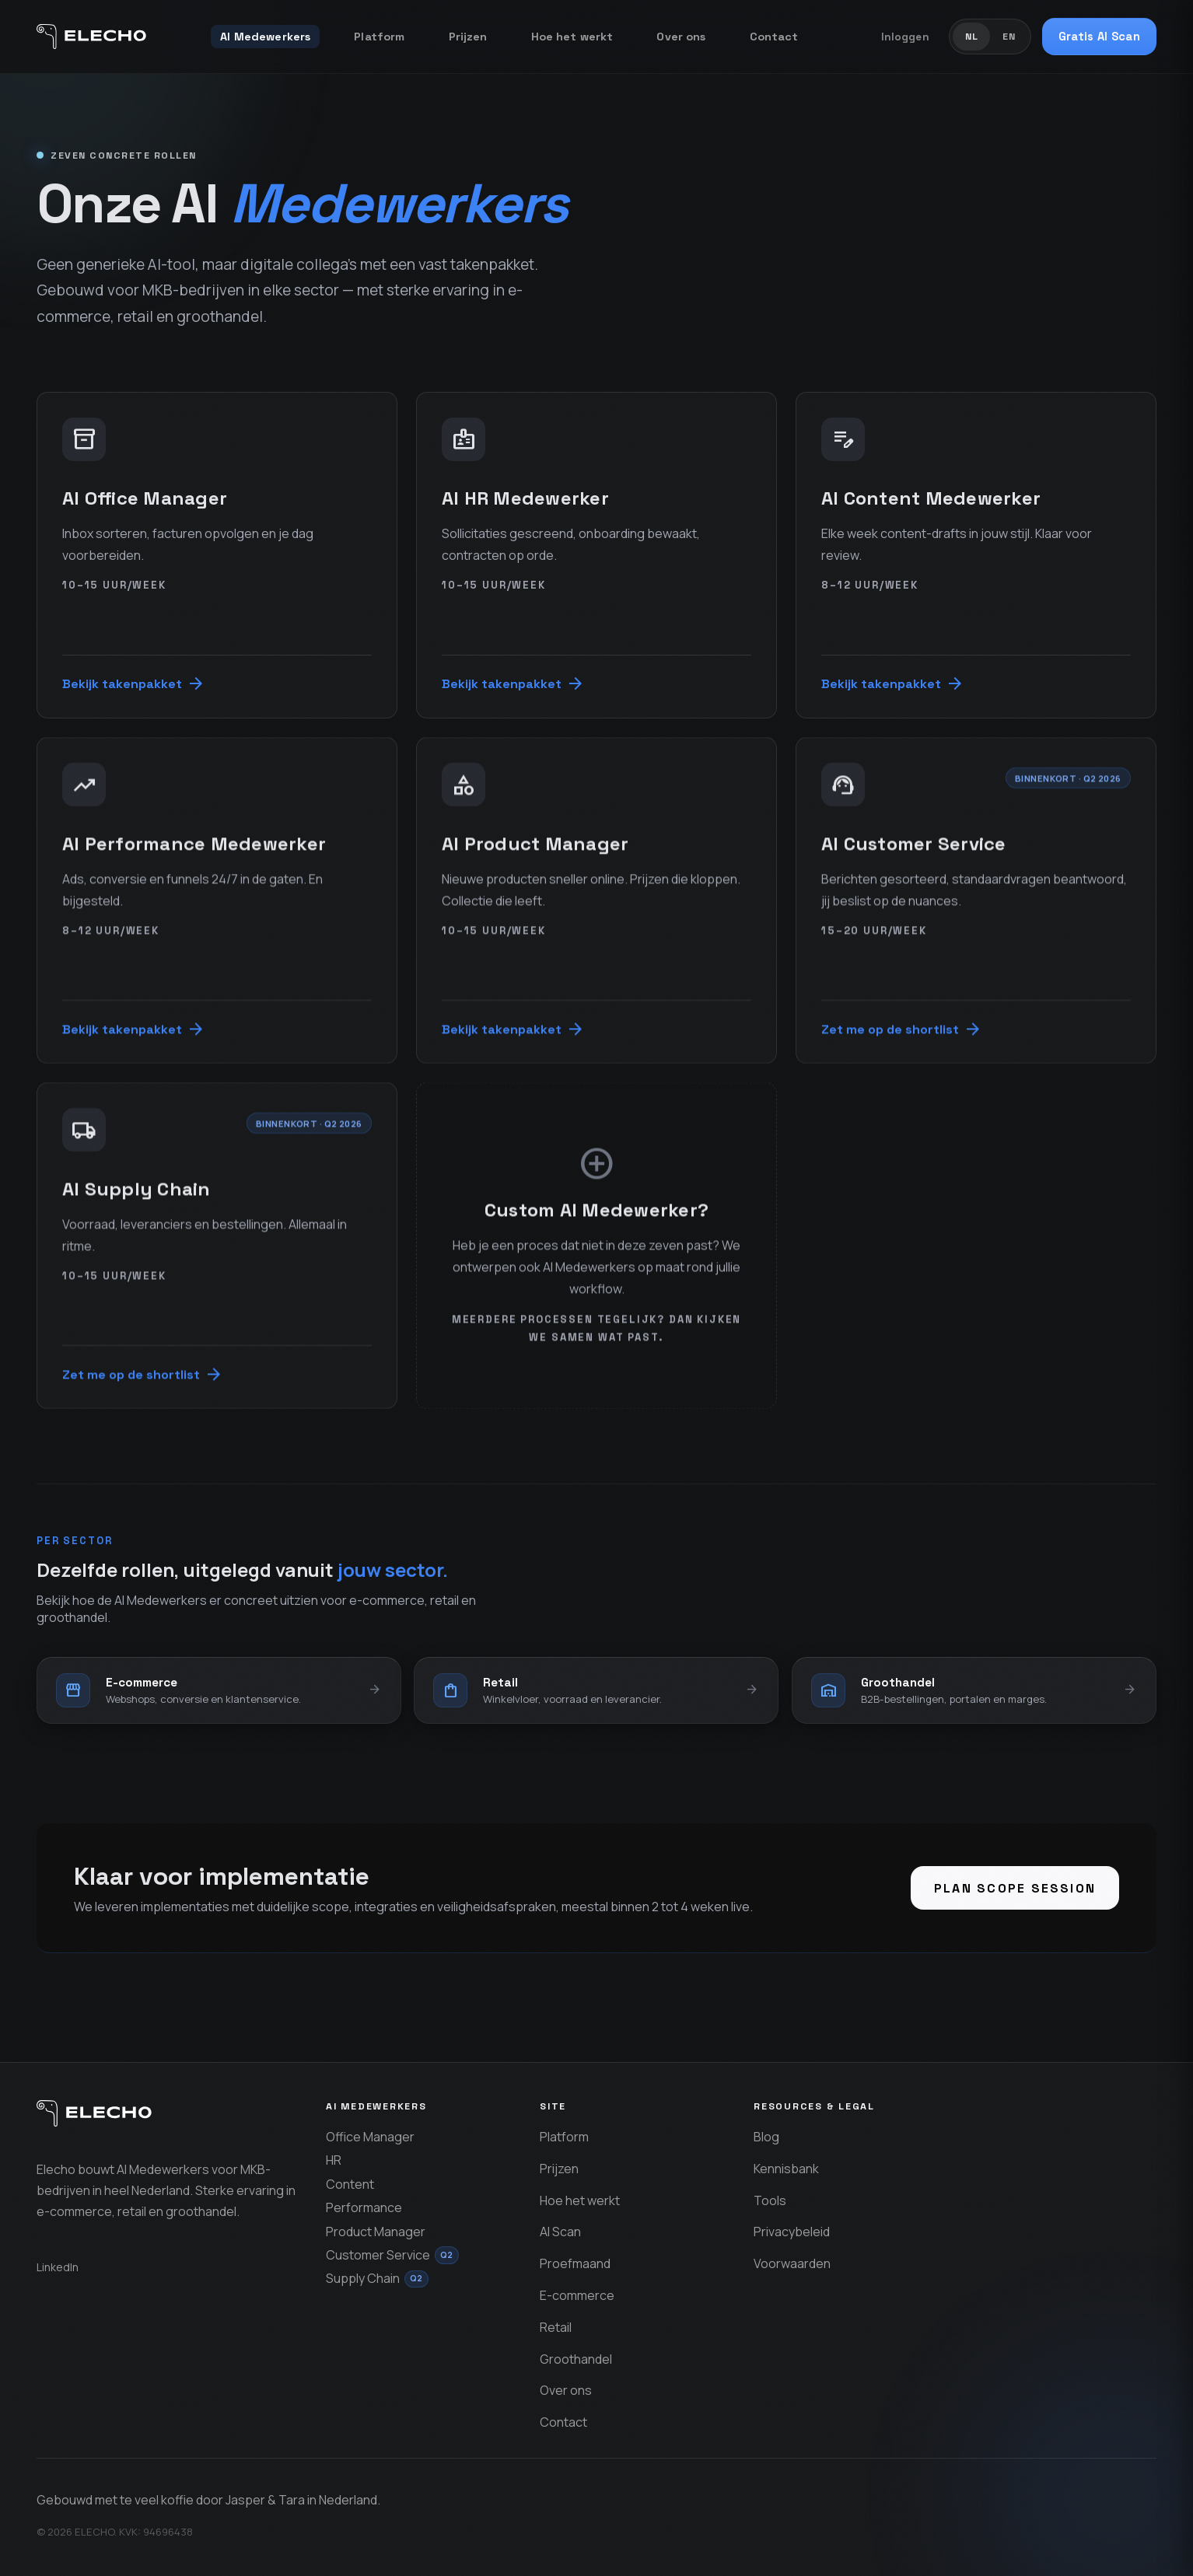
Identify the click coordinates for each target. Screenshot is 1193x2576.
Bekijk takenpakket (133, 683)
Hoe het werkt (572, 37)
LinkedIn (58, 2267)
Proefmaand (575, 2263)
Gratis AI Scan (1099, 37)
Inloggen (905, 37)
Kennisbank (786, 2168)
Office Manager (370, 2136)
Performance (364, 2207)
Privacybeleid (792, 2231)
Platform (379, 37)
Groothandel (576, 2359)
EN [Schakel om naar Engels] (1009, 36)
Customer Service (392, 2255)
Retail (556, 2327)
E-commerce (577, 2295)
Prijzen (468, 37)
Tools (770, 2200)
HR (333, 2160)
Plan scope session (1015, 1888)
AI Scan (560, 2231)
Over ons (680, 37)
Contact (774, 37)
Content (350, 2184)
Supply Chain (377, 2279)
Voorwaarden (792, 2263)
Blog (766, 2136)
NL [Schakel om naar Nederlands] (972, 36)
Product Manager (375, 2231)
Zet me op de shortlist (901, 1028)
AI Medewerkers (265, 37)
